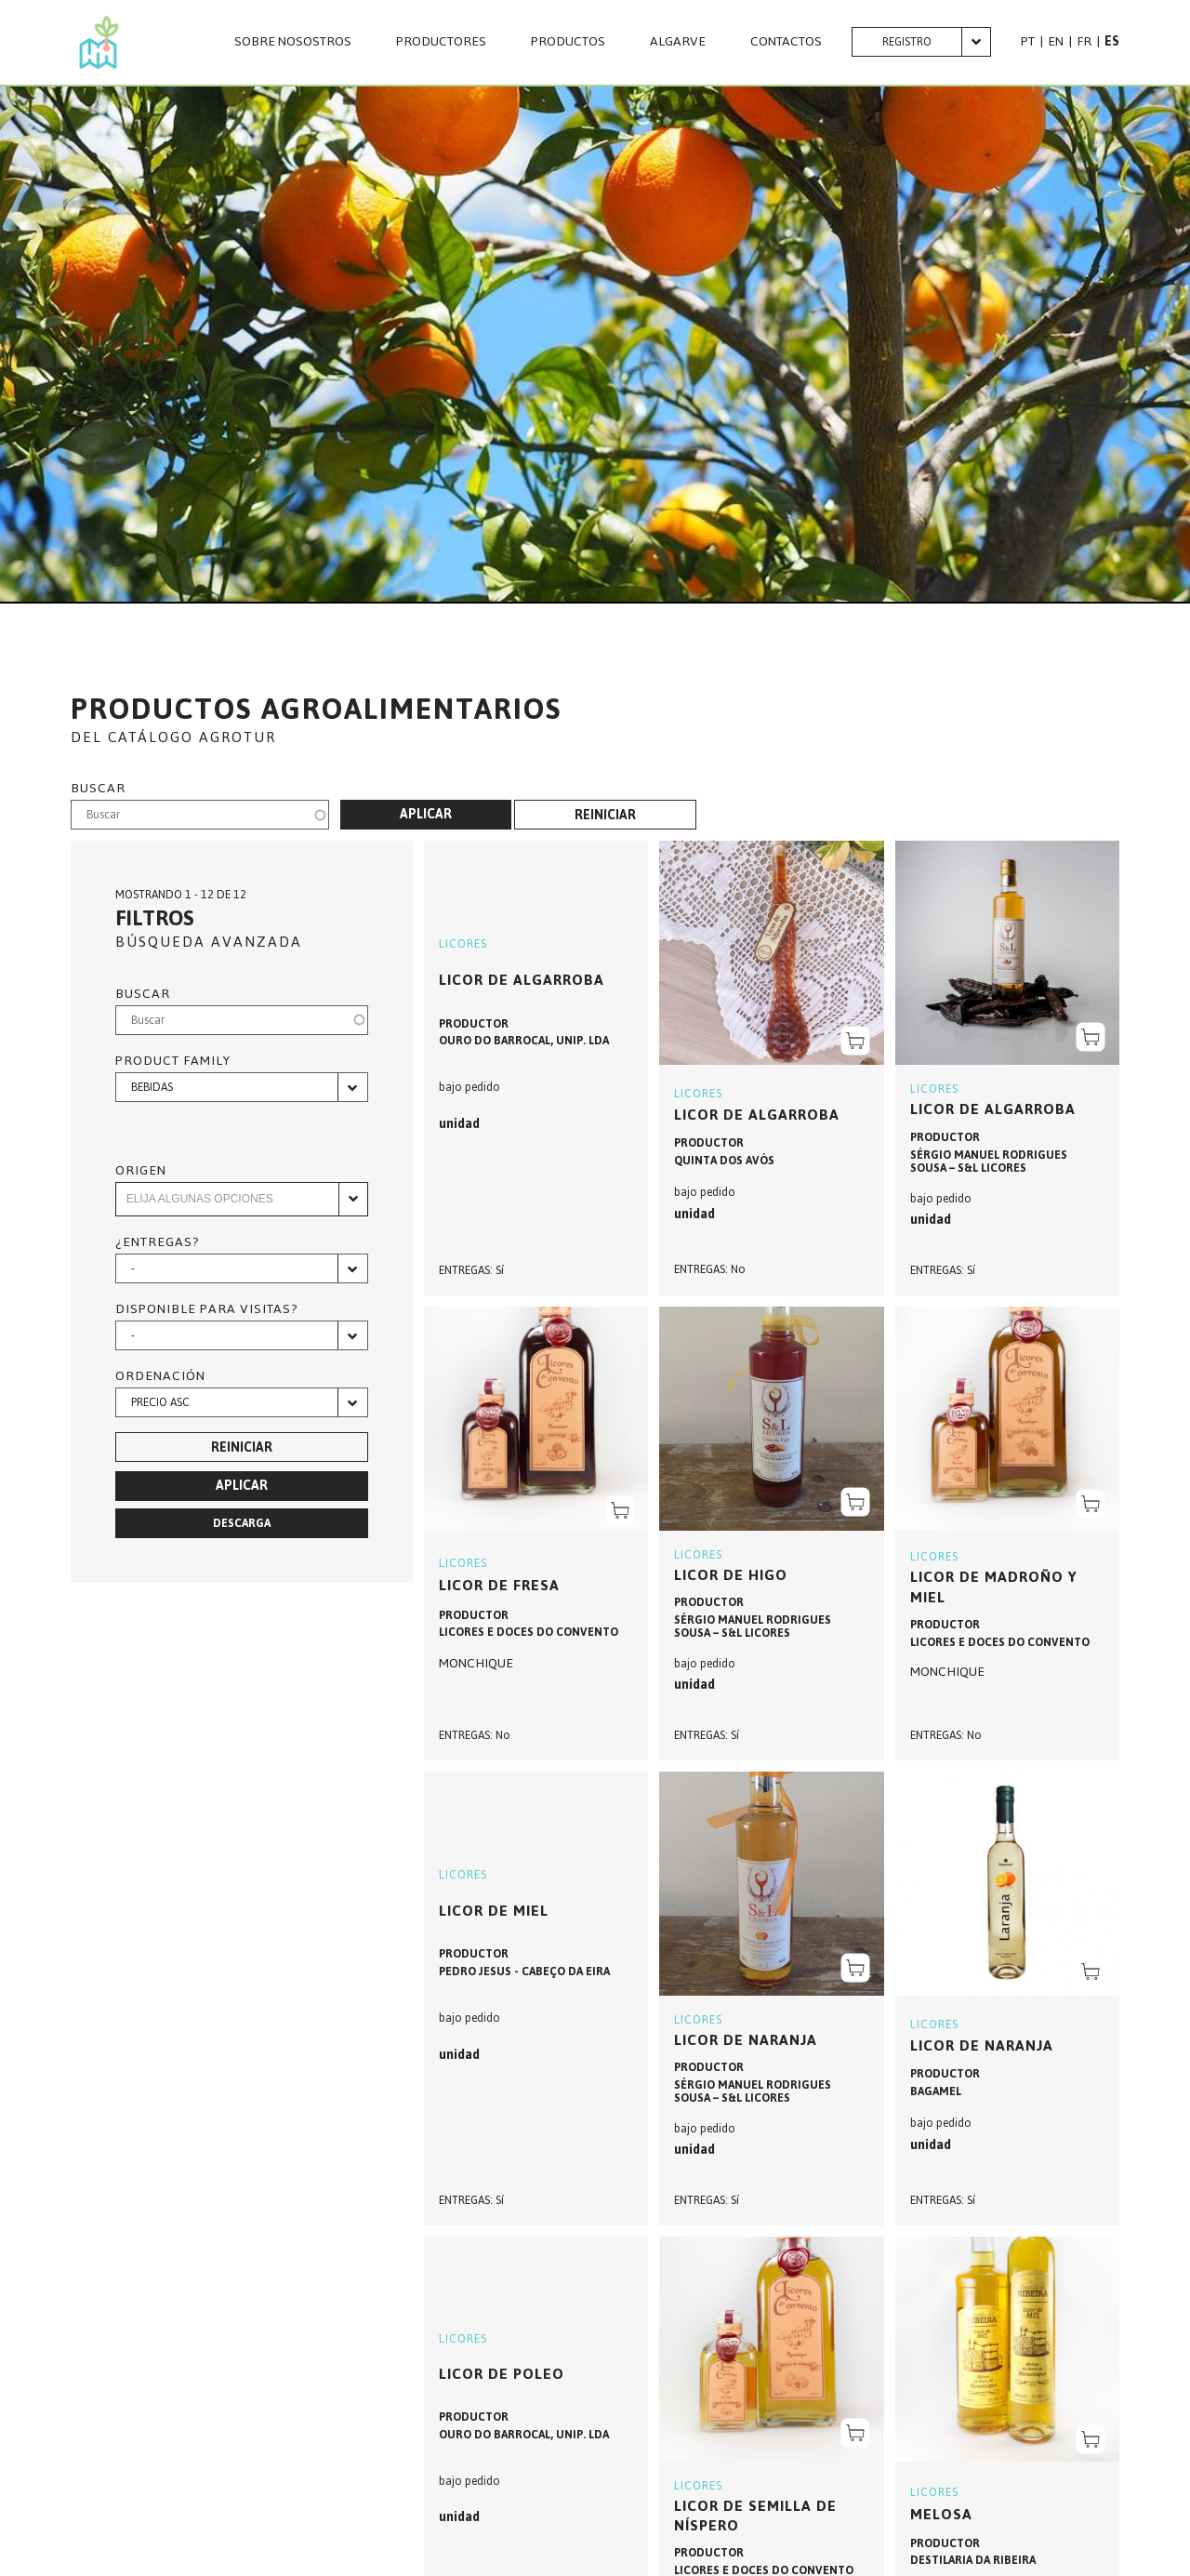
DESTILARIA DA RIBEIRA (973, 2560)
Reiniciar (605, 815)
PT (1028, 41)
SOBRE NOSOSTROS (292, 42)
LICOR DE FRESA (499, 1585)
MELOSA (941, 2514)
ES (1111, 41)
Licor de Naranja (981, 2045)
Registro (907, 42)
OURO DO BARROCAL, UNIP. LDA (524, 1040)
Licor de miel (494, 1910)
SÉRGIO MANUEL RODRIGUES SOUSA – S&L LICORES (988, 1161)
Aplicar (426, 814)
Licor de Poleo (501, 2373)
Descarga (242, 1523)
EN (1056, 41)
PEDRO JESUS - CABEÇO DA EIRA (524, 1971)
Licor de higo (730, 1574)
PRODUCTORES (441, 42)
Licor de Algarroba (521, 979)
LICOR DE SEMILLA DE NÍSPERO (755, 2516)
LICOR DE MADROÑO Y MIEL (994, 1587)
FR (1084, 41)
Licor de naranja (745, 2039)
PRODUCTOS (568, 42)
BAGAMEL (935, 2091)
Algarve (678, 42)
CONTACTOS (786, 42)
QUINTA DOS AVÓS (724, 1160)
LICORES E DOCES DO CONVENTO (528, 1632)
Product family (173, 1061)
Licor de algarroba (757, 1114)
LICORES (463, 944)
